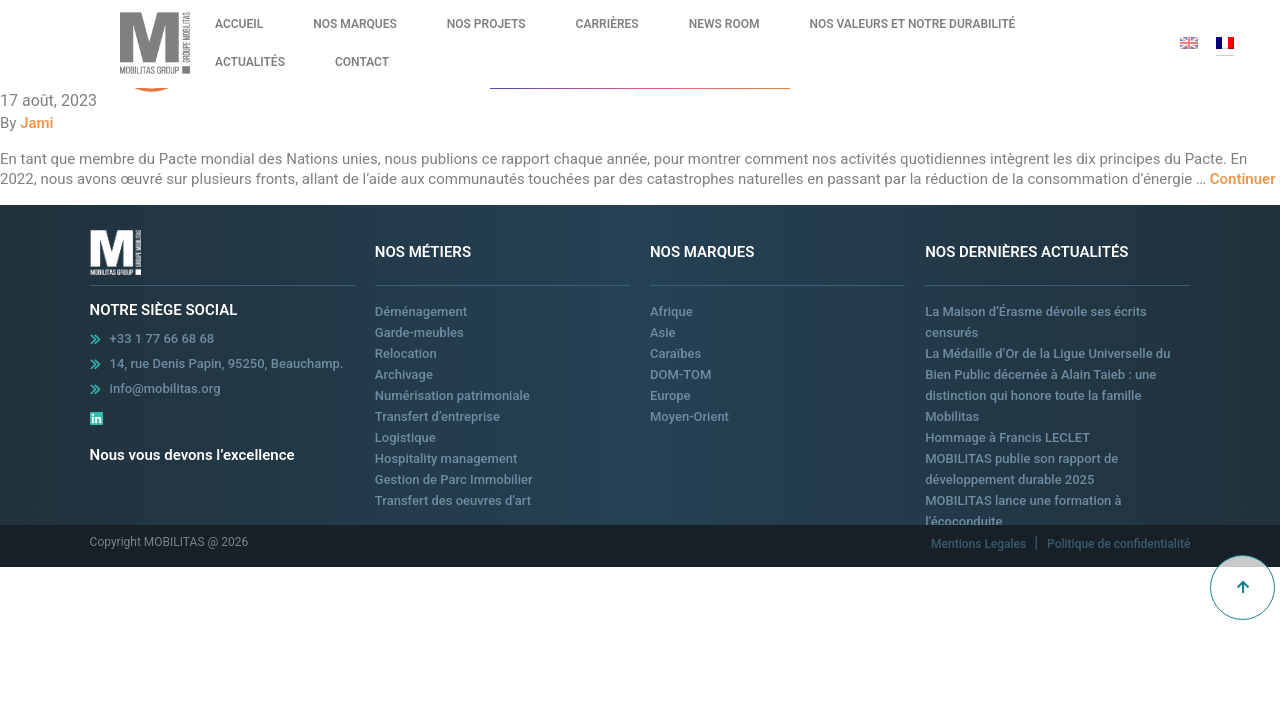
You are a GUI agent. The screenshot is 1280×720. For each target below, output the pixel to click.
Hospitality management (446, 458)
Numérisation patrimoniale (452, 395)
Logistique (405, 437)
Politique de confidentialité (1118, 544)
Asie (663, 332)
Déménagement (421, 311)
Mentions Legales (980, 544)
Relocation (406, 353)
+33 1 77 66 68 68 (162, 338)
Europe (670, 395)
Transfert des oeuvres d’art (453, 500)
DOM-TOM (680, 374)
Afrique (671, 311)
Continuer (1243, 179)
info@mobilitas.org (165, 388)
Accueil (239, 24)
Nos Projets (486, 24)
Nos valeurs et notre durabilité (912, 24)
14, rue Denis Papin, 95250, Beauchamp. (227, 363)
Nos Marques (355, 24)
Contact (362, 62)
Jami (36, 123)
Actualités (250, 62)
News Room (724, 24)
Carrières (607, 24)
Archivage (404, 374)
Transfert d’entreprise (437, 416)
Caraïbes (675, 353)
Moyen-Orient (689, 416)
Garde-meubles (419, 332)
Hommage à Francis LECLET (1007, 437)
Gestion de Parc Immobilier (454, 479)
